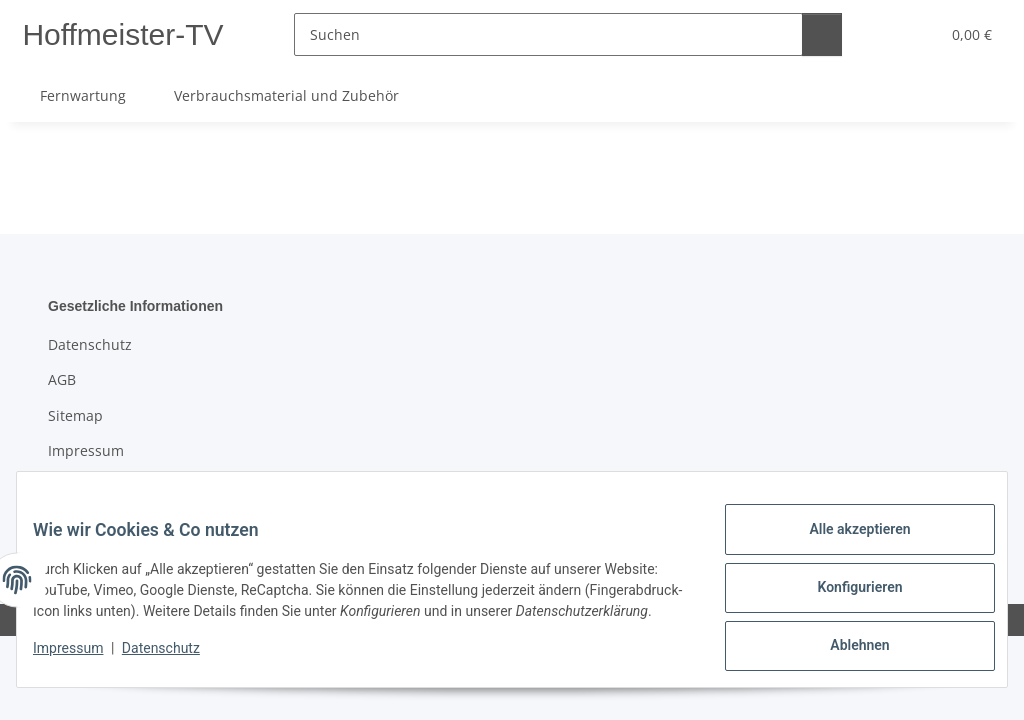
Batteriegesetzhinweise (126, 485)
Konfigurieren (843, 589)
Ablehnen (843, 641)
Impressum (84, 660)
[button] (878, 34)
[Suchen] (553, 34)
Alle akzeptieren (843, 537)
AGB (62, 379)
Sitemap (75, 415)
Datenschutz (177, 660)
